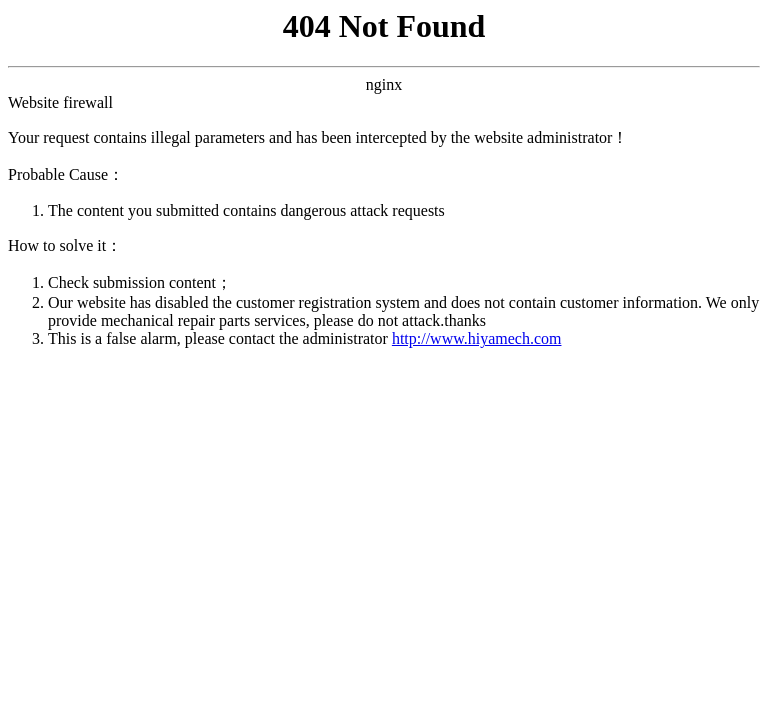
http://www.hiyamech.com (477, 338)
